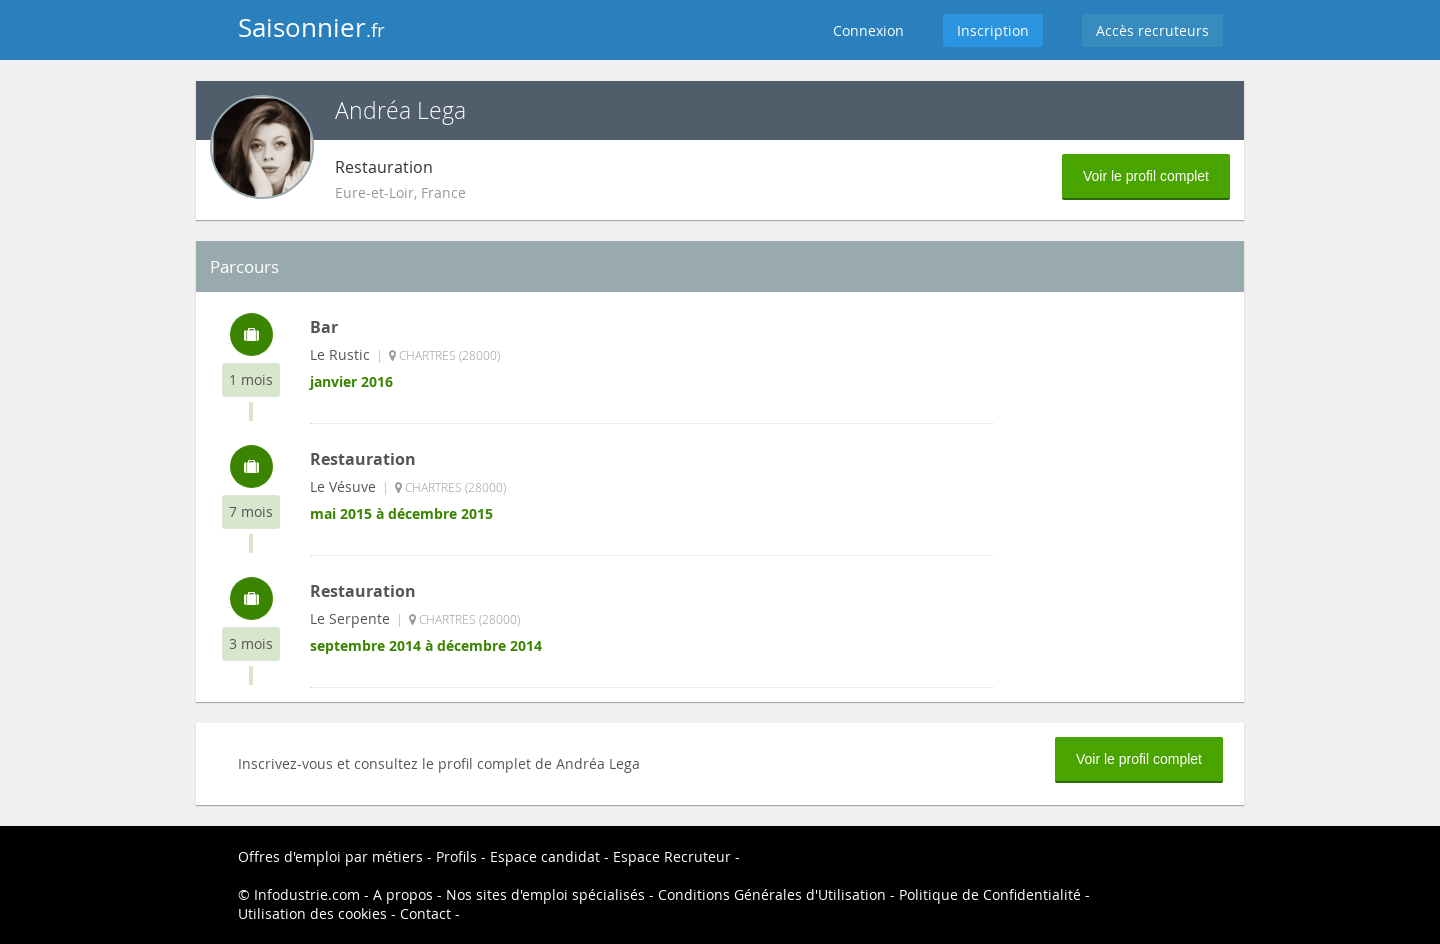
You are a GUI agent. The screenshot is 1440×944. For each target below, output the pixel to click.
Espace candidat (545, 856)
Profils (456, 856)
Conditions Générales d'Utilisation (772, 894)
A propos (403, 894)
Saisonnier (311, 27)
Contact (425, 913)
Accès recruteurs (1152, 30)
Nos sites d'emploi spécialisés (545, 894)
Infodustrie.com (307, 894)
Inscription (993, 30)
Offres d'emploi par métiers (330, 856)
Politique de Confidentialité (990, 894)
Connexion (868, 30)
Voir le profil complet (1146, 176)
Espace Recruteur (672, 856)
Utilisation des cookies (312, 913)
